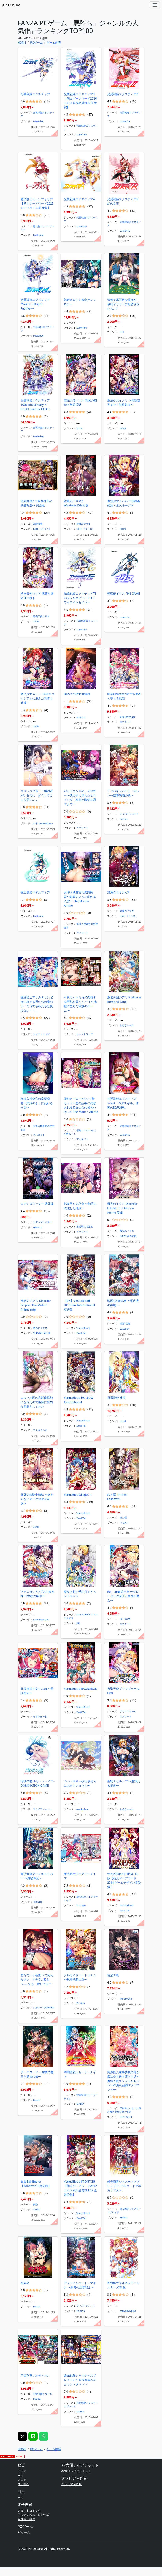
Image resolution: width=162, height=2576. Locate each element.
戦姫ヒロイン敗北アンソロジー (80, 302)
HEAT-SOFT (126, 2117)
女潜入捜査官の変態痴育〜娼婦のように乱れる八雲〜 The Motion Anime (80, 898)
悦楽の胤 (113, 1975)
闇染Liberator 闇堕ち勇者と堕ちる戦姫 (124, 696)
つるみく (124, 1522)
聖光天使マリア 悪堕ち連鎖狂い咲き (37, 596)
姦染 (35, 2204)
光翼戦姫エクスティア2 (122, 94)
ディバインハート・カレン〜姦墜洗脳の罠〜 (123, 793)
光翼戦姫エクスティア (35, 94)
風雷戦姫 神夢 (116, 1398)
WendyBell (126, 1998)
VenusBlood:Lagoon (77, 1495)
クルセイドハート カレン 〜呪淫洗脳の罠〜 (80, 1977)
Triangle (37, 1901)
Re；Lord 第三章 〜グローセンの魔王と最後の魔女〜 (123, 1596)
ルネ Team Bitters (43, 823)
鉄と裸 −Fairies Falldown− (117, 1497)
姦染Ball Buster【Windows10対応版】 (36, 2184)
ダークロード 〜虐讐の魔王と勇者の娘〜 (37, 2074)
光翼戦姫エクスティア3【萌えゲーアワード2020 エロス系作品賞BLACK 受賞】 (80, 100)
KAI (78, 1623)
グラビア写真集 (71, 2484)
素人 (20, 2475)
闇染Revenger (127, 716)
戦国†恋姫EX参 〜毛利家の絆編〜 (123, 1303)
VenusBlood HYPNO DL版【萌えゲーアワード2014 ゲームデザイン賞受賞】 (124, 1880)
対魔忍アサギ (83, 523)
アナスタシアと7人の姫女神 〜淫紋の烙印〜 (37, 1594)
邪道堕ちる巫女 (84, 1226)
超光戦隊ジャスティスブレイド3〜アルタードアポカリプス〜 (124, 2186)
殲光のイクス (127, 1231)
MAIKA (80, 2103)
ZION (79, 428)
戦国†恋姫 (125, 1323)
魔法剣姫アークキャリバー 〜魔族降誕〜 (37, 1876)
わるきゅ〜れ (127, 1025)
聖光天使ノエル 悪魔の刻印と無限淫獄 (80, 402)
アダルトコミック (29, 2510)
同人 (20, 2497)
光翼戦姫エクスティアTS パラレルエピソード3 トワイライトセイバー (80, 598)
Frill (122, 332)
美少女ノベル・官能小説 (34, 2515)
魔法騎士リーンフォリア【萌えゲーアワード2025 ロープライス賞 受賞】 (37, 203)
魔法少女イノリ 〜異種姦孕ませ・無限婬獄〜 (123, 402)
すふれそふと (40, 1430)
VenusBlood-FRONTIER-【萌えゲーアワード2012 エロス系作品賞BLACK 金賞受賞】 (80, 2188)
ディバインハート (129, 813)
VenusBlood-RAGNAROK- (81, 1689)
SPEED (36, 2209)
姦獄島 (25, 2283)
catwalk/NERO (41, 1619)
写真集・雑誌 (26, 2519)
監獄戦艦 (38, 523)
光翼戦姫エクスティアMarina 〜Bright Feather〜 (35, 304)
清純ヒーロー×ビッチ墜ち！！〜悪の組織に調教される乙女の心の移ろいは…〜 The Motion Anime (81, 1105)
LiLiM (123, 1421)
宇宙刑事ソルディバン (35, 2375)
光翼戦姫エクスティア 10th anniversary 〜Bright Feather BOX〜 (35, 404)
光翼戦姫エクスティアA (79, 199)
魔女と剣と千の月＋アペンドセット (80, 1594)
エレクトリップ (41, 1034)
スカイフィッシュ (42, 1809)
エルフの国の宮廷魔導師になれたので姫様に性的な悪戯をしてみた (37, 1402)
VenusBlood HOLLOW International (78, 1400)
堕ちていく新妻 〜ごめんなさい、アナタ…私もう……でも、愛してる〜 (37, 1979)
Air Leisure (11, 5)
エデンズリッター (42, 1222)
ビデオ (22, 2471)
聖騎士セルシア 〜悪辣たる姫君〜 (123, 1783)
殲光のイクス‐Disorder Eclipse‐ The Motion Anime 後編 (122, 1208)
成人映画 (23, 2484)
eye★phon (82, 1809)
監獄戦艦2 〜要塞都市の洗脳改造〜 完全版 (36, 503)
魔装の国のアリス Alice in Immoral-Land (124, 999)
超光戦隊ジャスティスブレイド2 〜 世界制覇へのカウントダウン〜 (80, 2379)
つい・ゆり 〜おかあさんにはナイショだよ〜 (80, 1783)
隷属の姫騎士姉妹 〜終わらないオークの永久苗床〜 (37, 1499)
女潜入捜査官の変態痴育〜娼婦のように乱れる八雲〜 (37, 1103)
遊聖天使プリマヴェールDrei (123, 1691)
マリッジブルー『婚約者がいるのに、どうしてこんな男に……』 (37, 795)
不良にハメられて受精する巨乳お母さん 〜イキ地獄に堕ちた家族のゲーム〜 (80, 1004)
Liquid (36, 2100)
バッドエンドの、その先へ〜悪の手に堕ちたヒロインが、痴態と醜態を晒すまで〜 (80, 797)
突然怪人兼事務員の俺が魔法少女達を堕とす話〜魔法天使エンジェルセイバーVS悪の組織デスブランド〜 (123, 2081)
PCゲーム (24, 2532)
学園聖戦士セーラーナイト (80, 2074)
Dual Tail (81, 1333)
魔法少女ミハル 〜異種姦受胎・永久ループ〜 (123, 503)
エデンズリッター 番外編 (37, 1204)
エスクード (126, 722)
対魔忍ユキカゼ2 (118, 892)
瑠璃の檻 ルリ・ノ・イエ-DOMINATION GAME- (37, 1783)
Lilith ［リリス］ (42, 529)
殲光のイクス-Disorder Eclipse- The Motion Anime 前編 (36, 1305)
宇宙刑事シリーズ (42, 2394)
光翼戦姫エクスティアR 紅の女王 (122, 201)
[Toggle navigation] (155, 5)
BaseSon (125, 1328)
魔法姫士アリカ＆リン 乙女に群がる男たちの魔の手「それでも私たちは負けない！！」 (37, 1004)
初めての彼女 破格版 (77, 694)
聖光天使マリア (41, 616)
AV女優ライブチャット (76, 2471)
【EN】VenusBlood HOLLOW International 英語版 (79, 1305)
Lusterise (38, 121)
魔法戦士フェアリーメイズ (80, 1876)
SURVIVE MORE (128, 1236)
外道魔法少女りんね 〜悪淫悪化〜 (37, 1691)
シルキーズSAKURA (43, 2007)
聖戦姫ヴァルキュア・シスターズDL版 (123, 2285)
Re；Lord (125, 1618)
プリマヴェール (128, 1711)
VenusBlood (83, 1328)
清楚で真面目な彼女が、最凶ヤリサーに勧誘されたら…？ (123, 304)
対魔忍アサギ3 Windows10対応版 (76, 503)
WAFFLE (80, 717)
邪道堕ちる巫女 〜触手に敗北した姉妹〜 (80, 1206)
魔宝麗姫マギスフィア (35, 892)
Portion (124, 819)
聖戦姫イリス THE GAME (123, 594)
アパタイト (82, 827)
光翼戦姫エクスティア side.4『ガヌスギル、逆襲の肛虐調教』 (123, 1103)
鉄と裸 (123, 1517)
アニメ (22, 2480)
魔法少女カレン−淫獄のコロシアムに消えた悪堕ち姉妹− (37, 698)
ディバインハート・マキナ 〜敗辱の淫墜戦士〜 (80, 2285)
